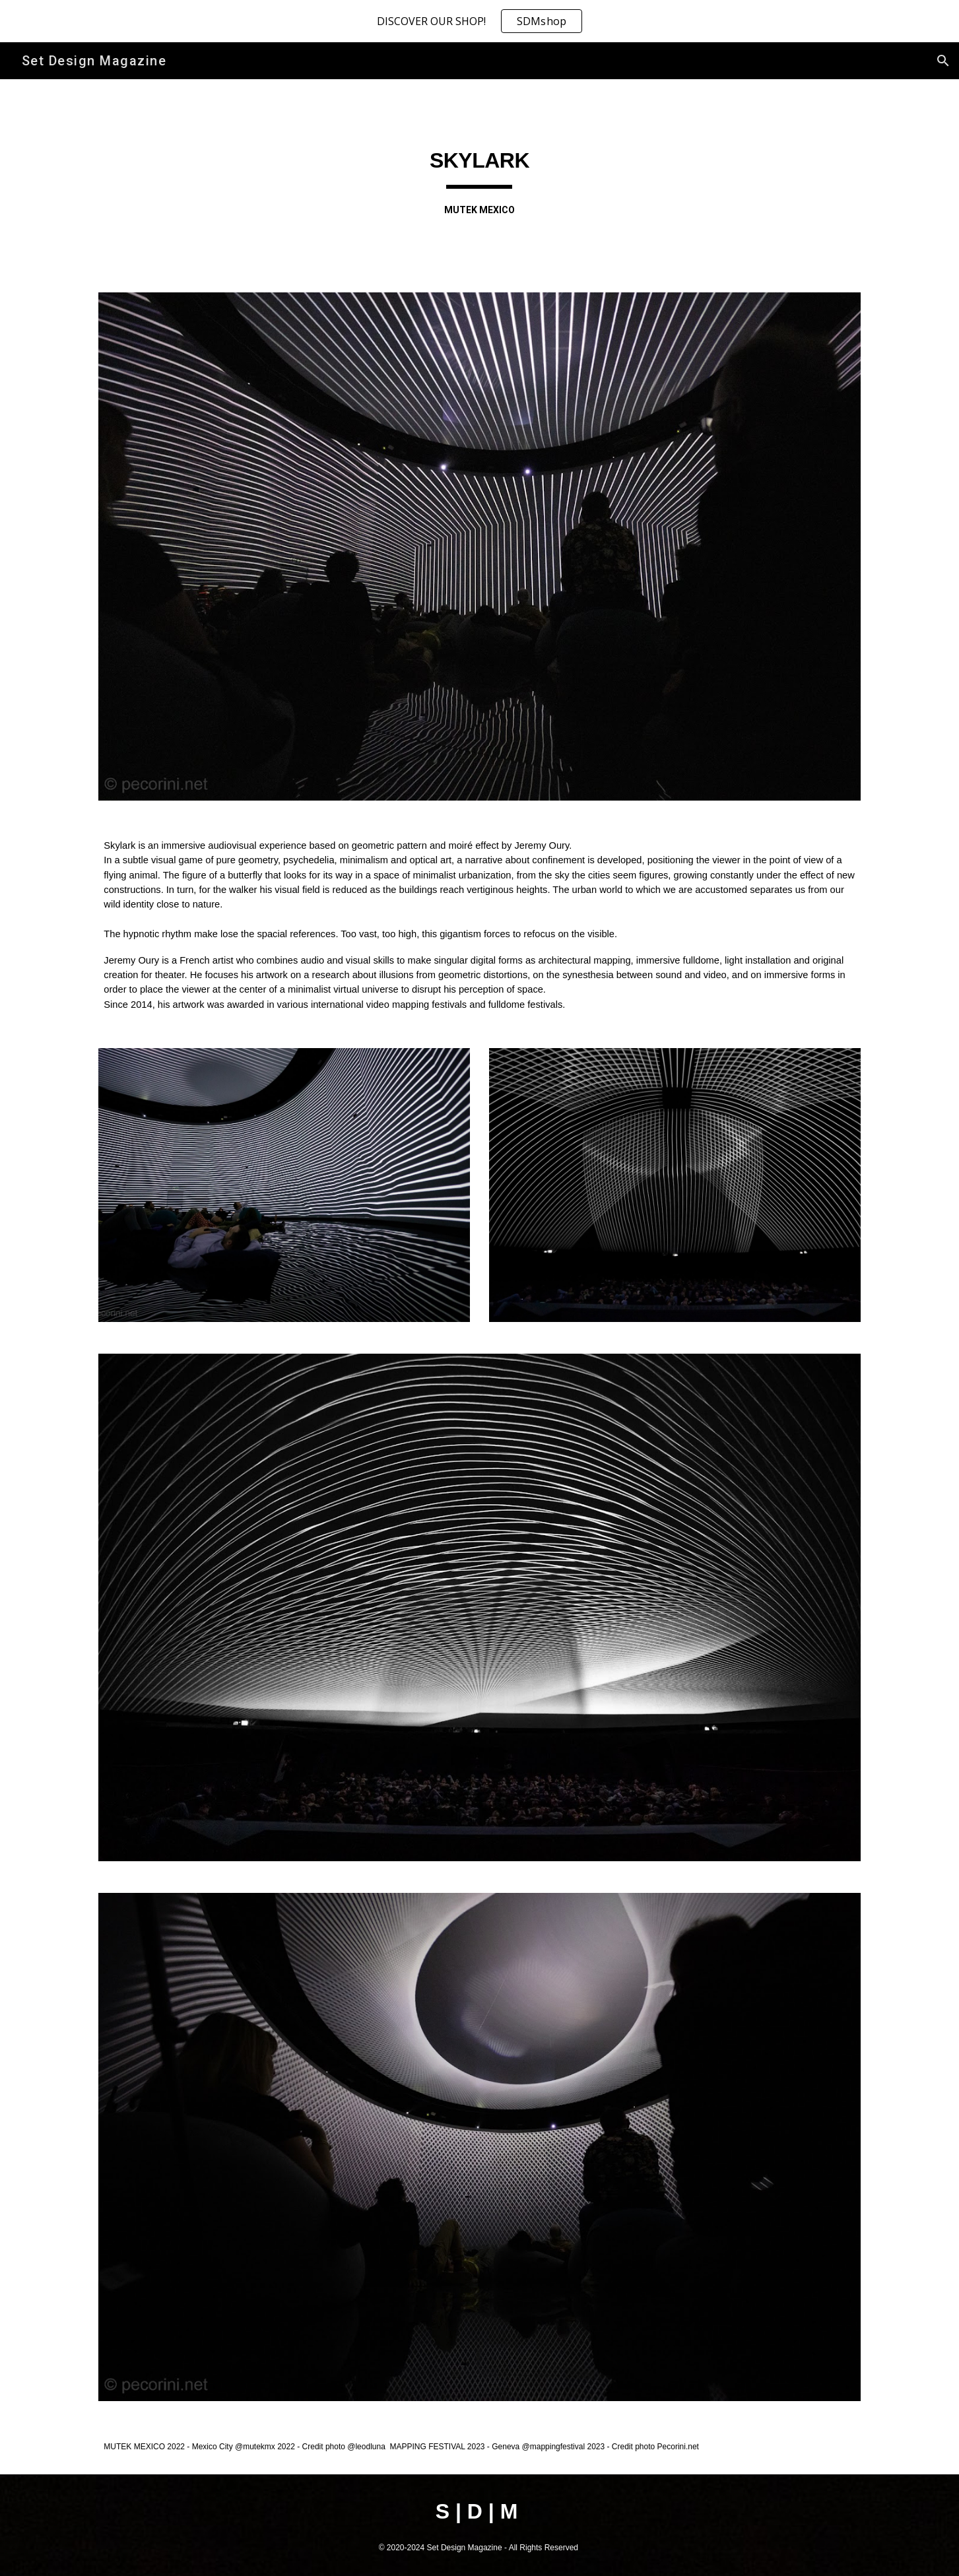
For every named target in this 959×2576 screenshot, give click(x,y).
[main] (480, 178)
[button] (943, 61)
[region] (479, 21)
